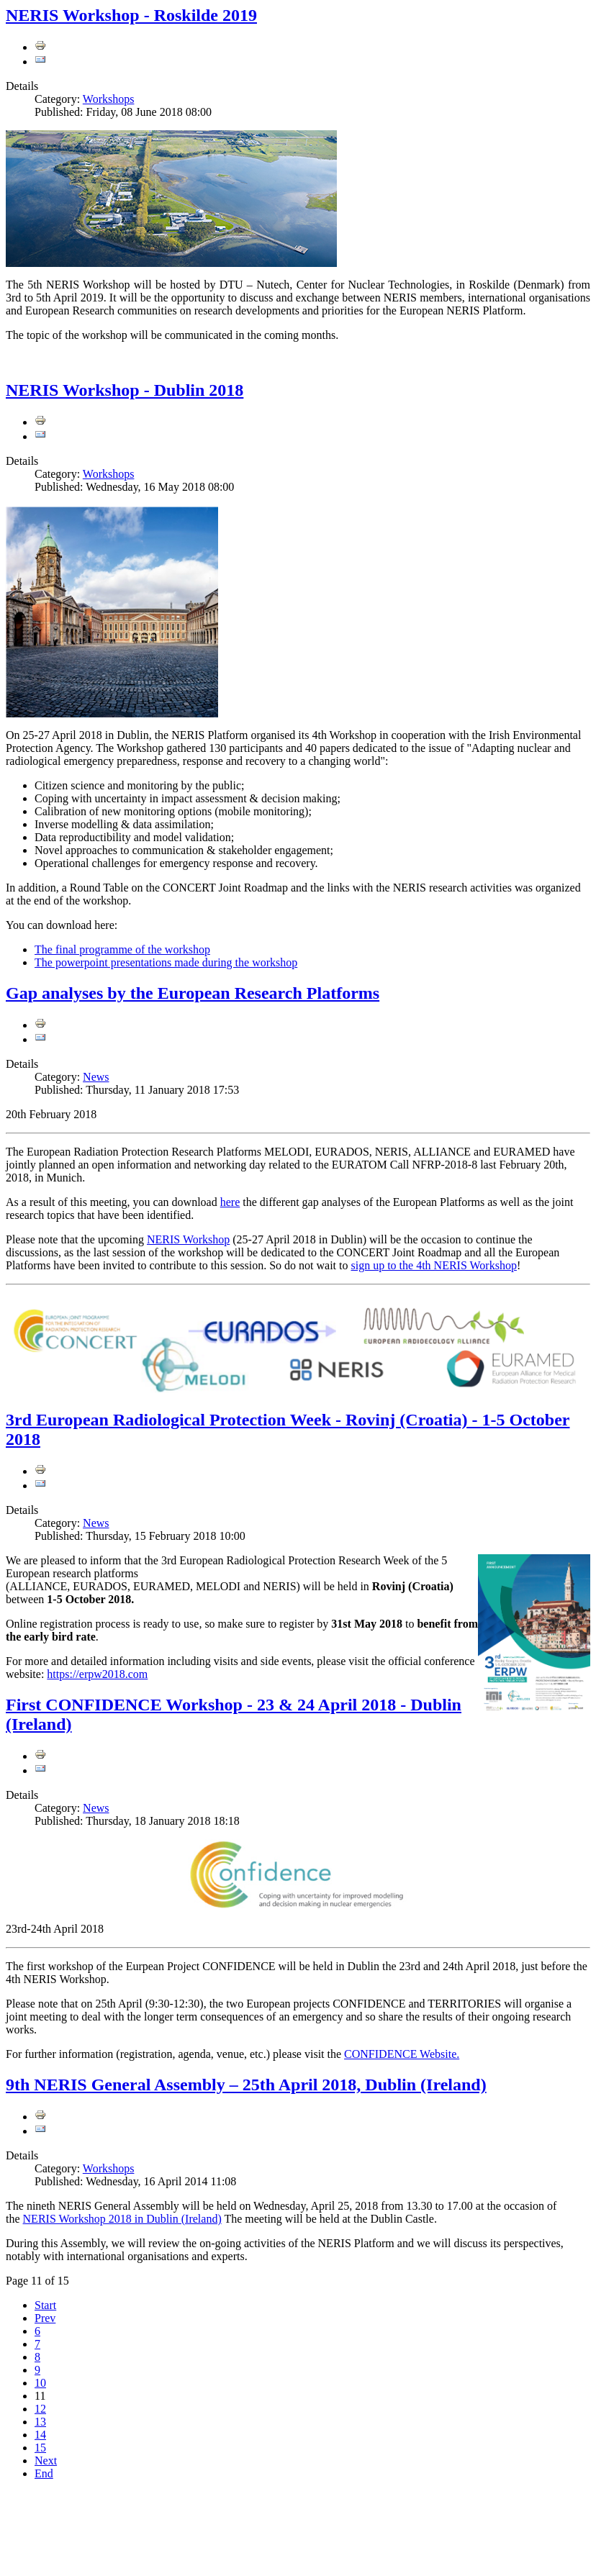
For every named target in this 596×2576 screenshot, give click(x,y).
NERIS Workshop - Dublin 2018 (124, 390)
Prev (45, 2318)
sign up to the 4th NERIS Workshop (434, 1265)
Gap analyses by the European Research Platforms (192, 993)
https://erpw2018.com (97, 1674)
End (44, 2473)
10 (40, 2383)
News (96, 1077)
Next (46, 2460)
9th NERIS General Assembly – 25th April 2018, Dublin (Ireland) (246, 2084)
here (230, 1202)
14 (40, 2434)
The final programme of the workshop (122, 949)
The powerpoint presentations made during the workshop (166, 962)
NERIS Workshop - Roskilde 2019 (131, 15)
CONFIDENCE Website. (401, 2054)
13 (40, 2422)
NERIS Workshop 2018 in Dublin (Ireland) (122, 2219)
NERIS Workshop (188, 1239)
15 (40, 2447)
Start (45, 2305)
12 (40, 2409)
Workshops (109, 99)
